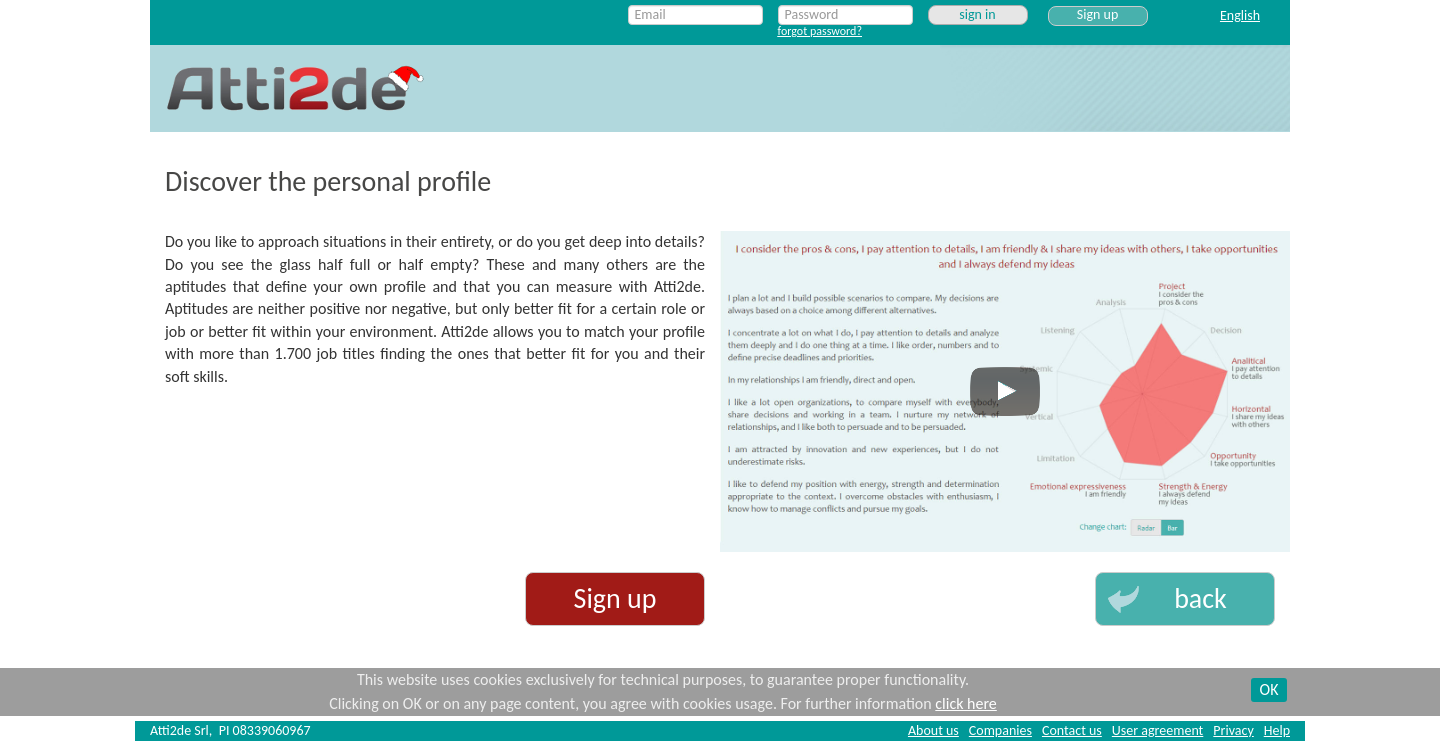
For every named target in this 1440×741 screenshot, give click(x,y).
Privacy (1233, 730)
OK (1269, 689)
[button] (1185, 599)
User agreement (1157, 730)
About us (933, 730)
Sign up (1097, 14)
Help (1277, 730)
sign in (977, 14)
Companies (1000, 730)
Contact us (1072, 730)
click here (965, 703)
